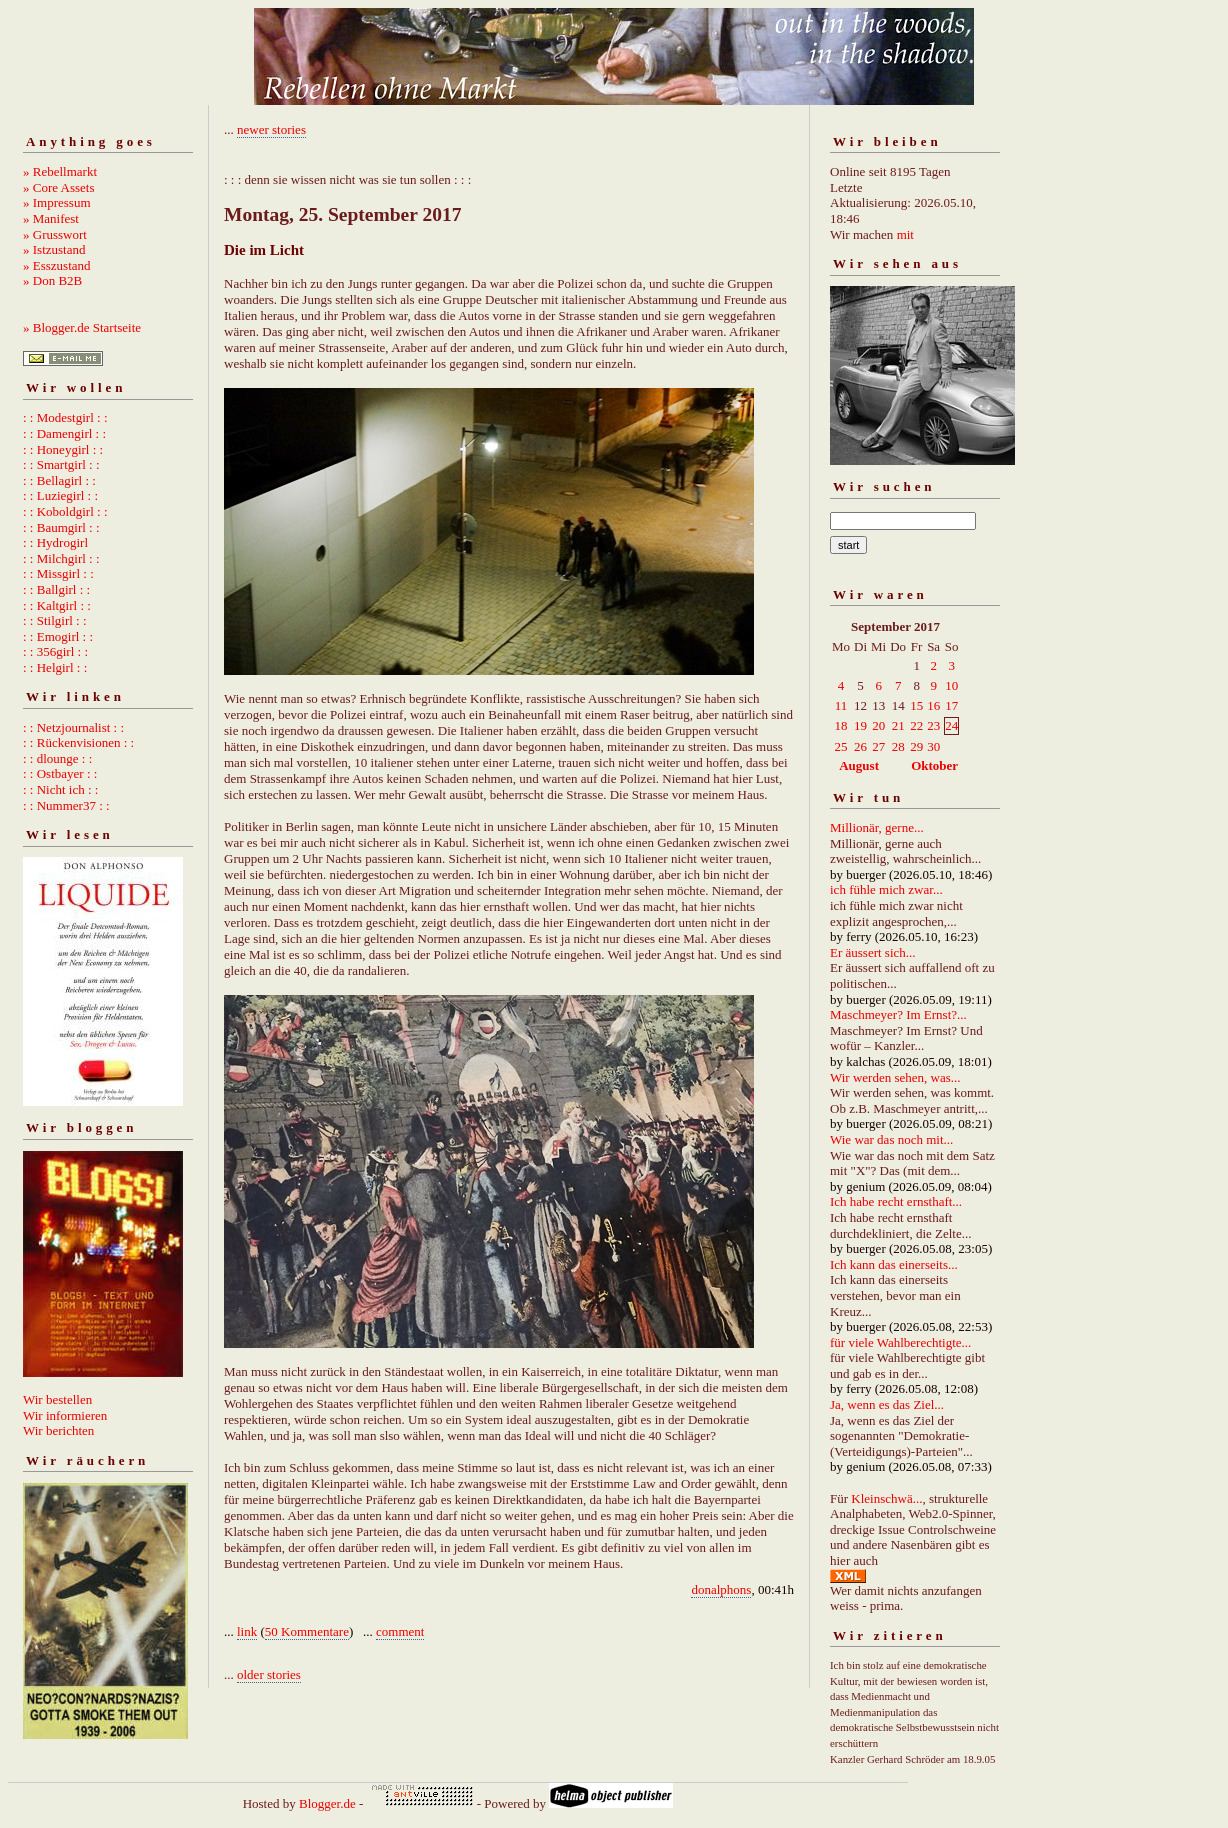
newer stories (271, 129)
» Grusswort (55, 234)
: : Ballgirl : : (56, 589)
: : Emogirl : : (58, 636)
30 (933, 746)
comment (400, 1631)
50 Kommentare (307, 1631)
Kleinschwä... (886, 1498)
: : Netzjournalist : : (73, 727)
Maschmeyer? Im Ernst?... (898, 1014)
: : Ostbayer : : (60, 773)
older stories (269, 1674)
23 (933, 725)
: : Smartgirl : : (61, 464)
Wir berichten (58, 1430)
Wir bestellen (57, 1399)
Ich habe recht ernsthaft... (896, 1201)
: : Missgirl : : (58, 573)
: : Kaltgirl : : (57, 605)
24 (951, 725)
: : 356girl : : (55, 651)
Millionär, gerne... (877, 827)
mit (905, 234)
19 (860, 725)
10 (951, 685)
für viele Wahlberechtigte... (900, 1342)
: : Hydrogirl (55, 542)
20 (878, 725)
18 (841, 725)
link (247, 1631)
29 (916, 746)
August (859, 765)
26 (860, 746)
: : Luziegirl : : (60, 495)
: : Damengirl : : (64, 433)
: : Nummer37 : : (66, 805)
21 (898, 725)
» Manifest (51, 218)
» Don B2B (52, 280)
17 (951, 705)
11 (841, 705)
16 (933, 705)
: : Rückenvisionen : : (78, 742)
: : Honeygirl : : (63, 449)
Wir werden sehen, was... (895, 1077)
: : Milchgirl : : (61, 558)
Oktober (934, 765)
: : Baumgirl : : (61, 527)
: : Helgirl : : (55, 667)
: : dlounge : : (57, 758)
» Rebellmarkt (60, 171)
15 (916, 705)
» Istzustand (54, 249)
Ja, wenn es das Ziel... (887, 1404)
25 (841, 746)
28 (898, 746)
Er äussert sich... (873, 952)
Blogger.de (327, 1803)
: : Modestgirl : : (65, 417)
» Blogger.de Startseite (82, 327)
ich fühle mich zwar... (886, 889)
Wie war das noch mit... (891, 1139)
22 (916, 725)
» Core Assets (59, 187)
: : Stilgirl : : (55, 620)
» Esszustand (57, 265)
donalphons (721, 1589)
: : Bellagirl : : (59, 480)
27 (878, 746)
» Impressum (57, 202)
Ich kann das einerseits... (894, 1264)
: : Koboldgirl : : (65, 511)
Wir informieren (65, 1415)
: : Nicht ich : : (60, 789)
